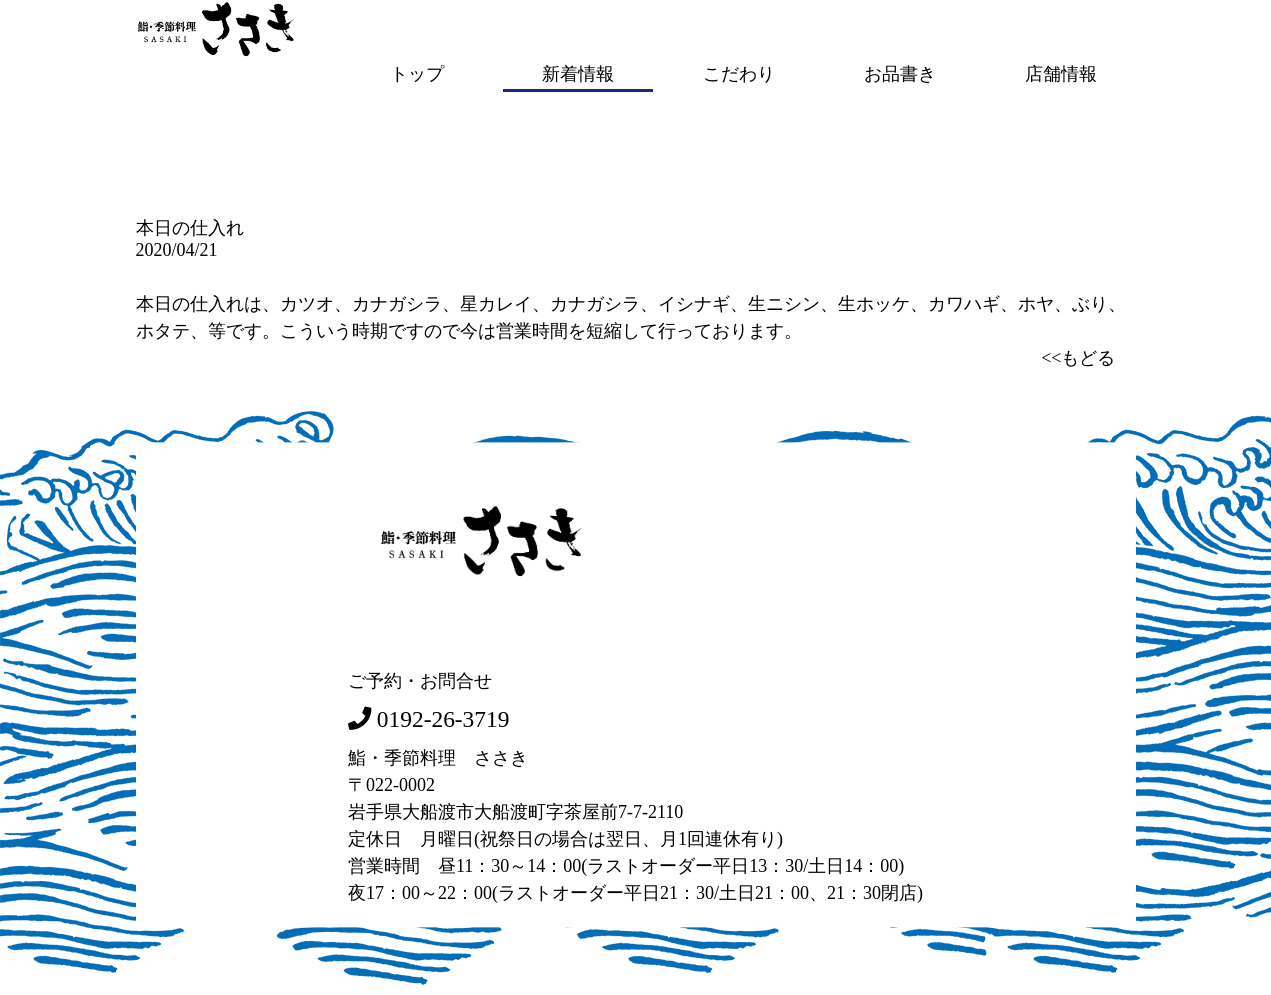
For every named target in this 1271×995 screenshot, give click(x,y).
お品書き (900, 73)
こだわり (739, 73)
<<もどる (1078, 356)
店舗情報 (1061, 73)
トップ (417, 73)
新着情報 (578, 73)
